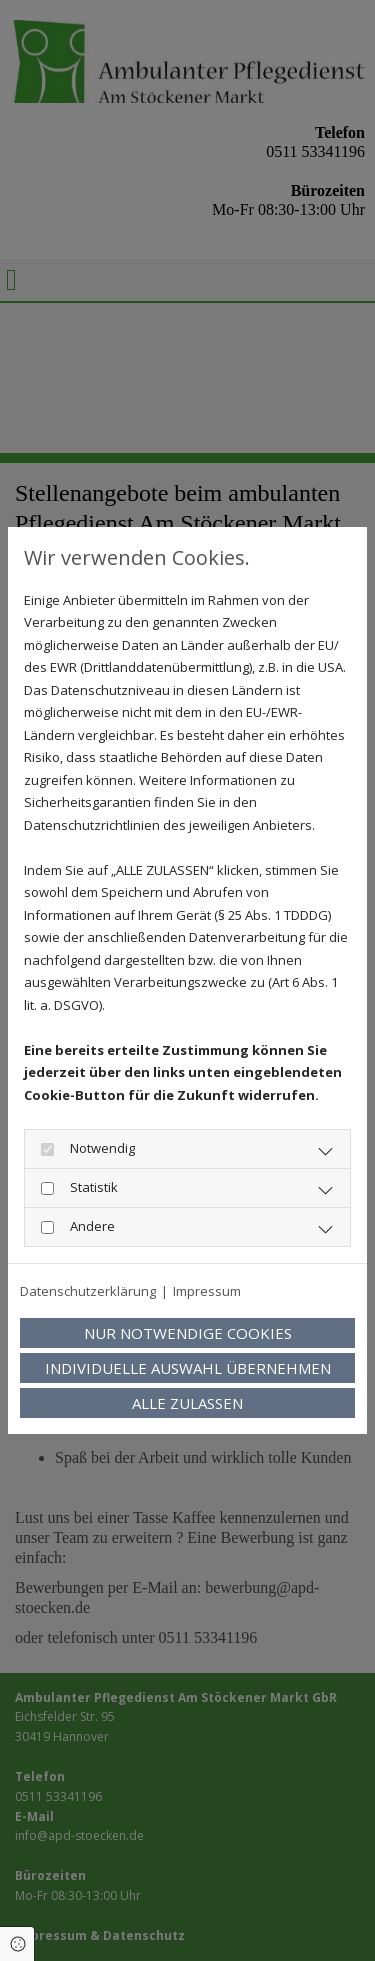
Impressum (207, 1291)
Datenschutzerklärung (88, 1291)
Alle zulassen (187, 1403)
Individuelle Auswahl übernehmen (188, 1368)
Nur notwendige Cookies (188, 1333)
